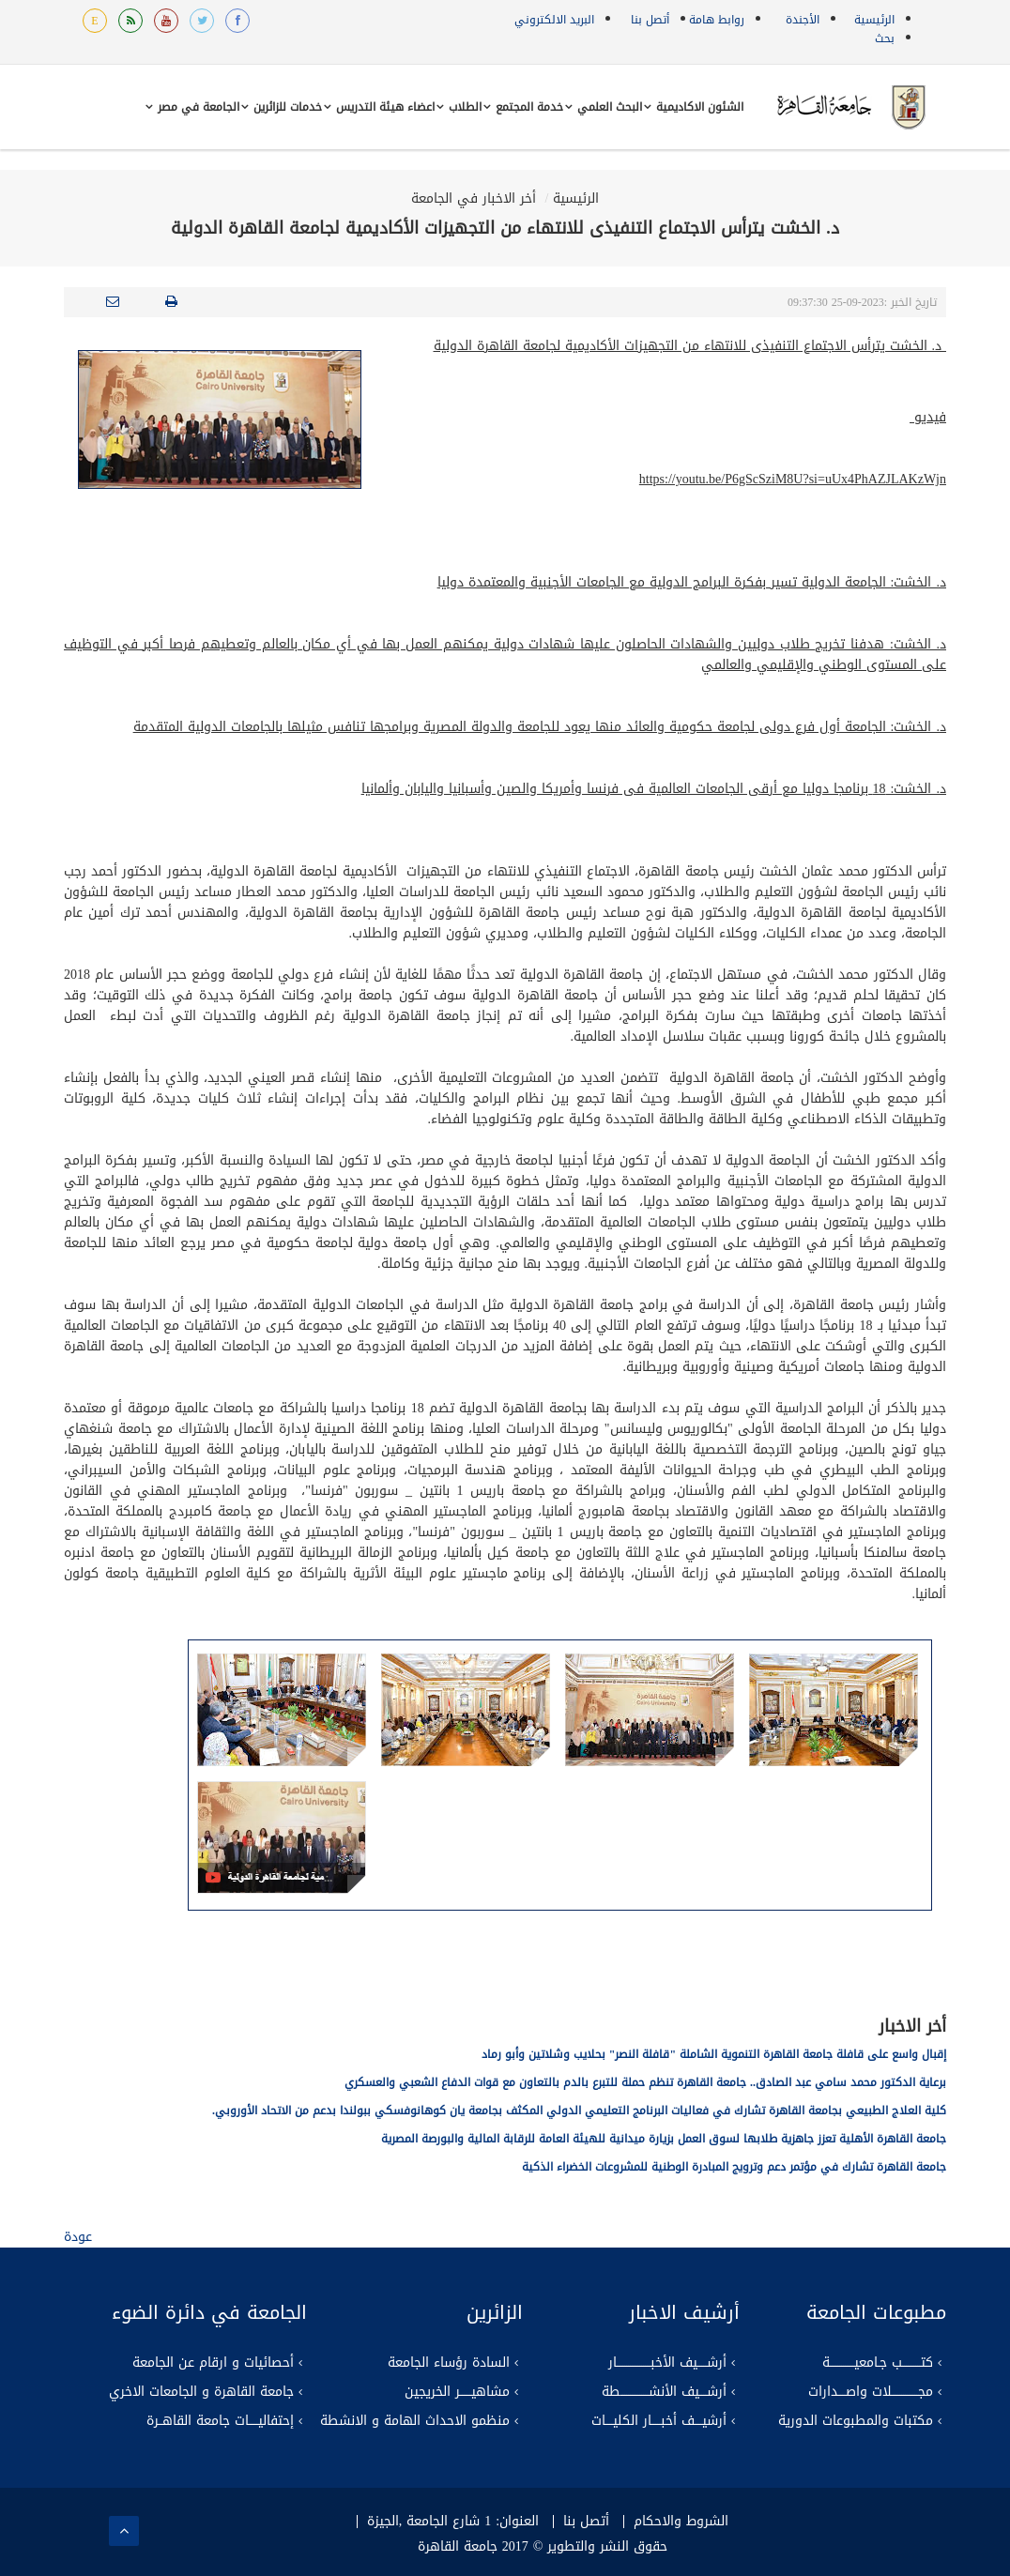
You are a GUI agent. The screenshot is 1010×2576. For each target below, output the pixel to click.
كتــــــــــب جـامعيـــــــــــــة (877, 2363)
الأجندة (802, 19)
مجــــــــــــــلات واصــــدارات (870, 2392)
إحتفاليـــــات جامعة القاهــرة (220, 2421)
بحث (885, 38)
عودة (78, 2236)
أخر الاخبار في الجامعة (473, 198)
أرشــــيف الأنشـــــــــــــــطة (664, 2392)
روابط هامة (716, 19)
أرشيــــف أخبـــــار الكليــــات (659, 2421)
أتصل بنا (650, 19)
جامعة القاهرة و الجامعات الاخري (201, 2392)
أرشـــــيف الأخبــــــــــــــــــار (667, 2363)
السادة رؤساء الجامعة (449, 2363)
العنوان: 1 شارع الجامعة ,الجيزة (453, 2521)
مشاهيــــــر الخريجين (457, 2392)
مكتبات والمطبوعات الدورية (855, 2421)
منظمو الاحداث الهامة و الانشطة (415, 2421)
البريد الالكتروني (554, 19)
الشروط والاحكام (681, 2521)
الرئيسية (874, 19)
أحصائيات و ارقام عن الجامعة (213, 2363)
